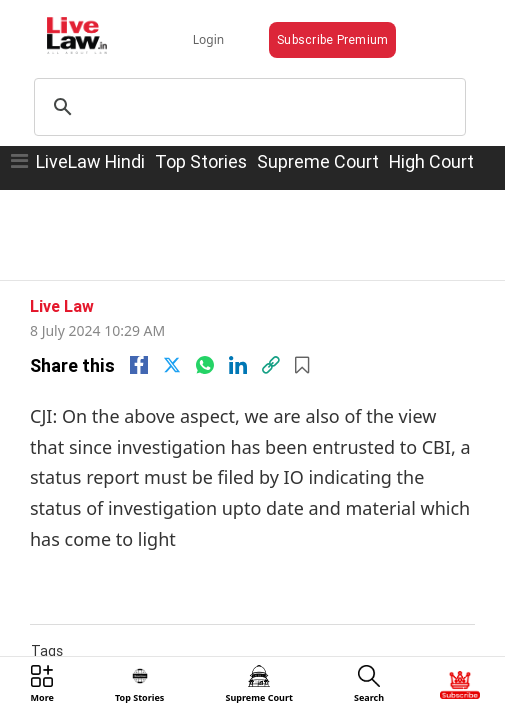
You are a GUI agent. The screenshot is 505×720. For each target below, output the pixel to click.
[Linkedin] (238, 333)
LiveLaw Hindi (90, 143)
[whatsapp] (205, 333)
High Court (431, 143)
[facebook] (139, 333)
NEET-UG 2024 (154, 638)
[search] (249, 89)
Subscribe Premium (314, 25)
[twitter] (172, 333)
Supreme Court (318, 143)
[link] (271, 333)
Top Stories (201, 143)
